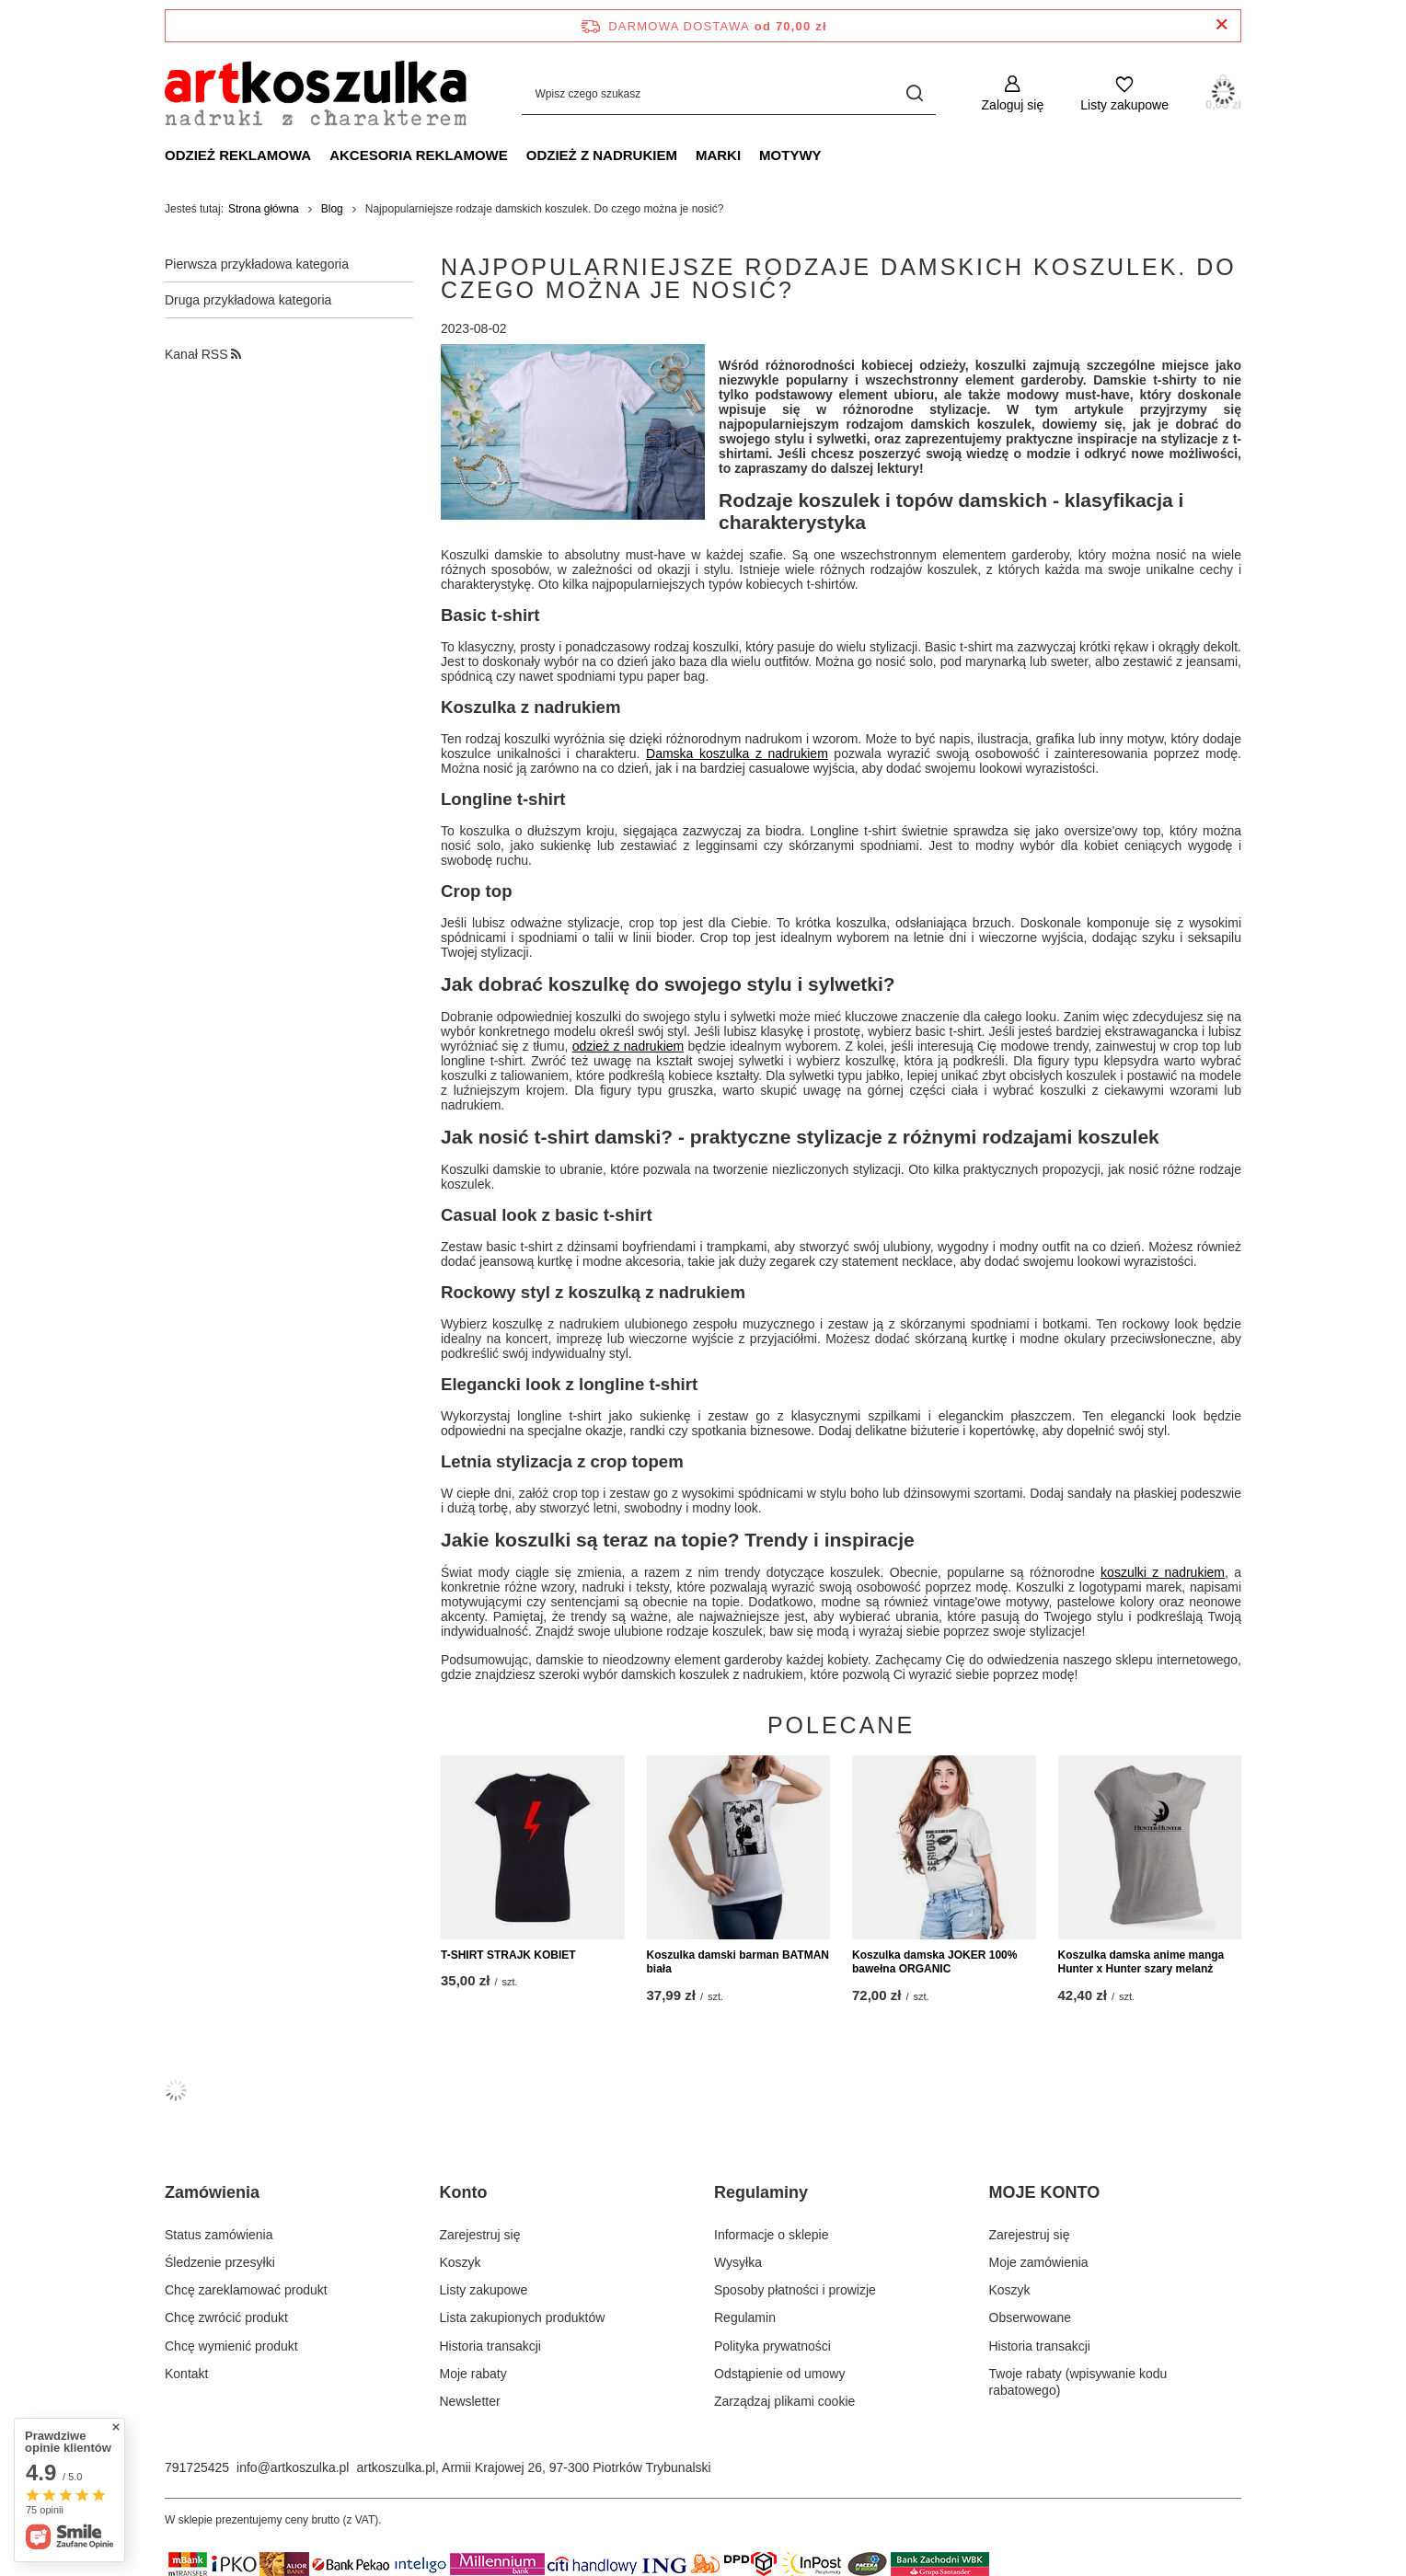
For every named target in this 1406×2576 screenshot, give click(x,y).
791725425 (197, 2467)
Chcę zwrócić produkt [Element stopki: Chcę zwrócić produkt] (226, 2317)
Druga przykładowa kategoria (248, 300)
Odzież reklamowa (238, 155)
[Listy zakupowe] (1124, 93)
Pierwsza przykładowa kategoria (257, 264)
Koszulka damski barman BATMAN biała (738, 1962)
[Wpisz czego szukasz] (729, 93)
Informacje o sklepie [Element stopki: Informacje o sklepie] (771, 2234)
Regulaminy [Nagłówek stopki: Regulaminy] (761, 2192)
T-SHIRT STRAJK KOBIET (508, 1955)
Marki (718, 155)
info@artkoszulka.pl (292, 2467)
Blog (332, 208)
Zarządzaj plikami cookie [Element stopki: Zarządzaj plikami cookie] (784, 2401)
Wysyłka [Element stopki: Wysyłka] (738, 2262)
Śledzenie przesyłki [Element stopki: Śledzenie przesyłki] (220, 2262)
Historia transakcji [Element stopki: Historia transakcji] (490, 2346)
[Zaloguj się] (1013, 93)
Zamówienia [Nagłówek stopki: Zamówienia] (212, 2192)
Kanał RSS (203, 354)
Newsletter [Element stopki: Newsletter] (470, 2401)
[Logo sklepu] (316, 93)
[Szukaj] (915, 93)
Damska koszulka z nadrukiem (737, 753)
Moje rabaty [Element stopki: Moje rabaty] (473, 2373)
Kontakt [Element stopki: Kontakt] (186, 2373)
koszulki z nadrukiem (1163, 1572)
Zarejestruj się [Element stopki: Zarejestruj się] (480, 2234)
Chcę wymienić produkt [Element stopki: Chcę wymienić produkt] (231, 2346)
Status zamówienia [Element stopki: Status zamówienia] (219, 2234)
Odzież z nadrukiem (601, 155)
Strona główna (263, 208)
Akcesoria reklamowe (418, 155)
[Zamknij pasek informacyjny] (1221, 25)
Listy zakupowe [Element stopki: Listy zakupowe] (484, 2290)
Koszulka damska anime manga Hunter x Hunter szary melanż (1141, 1962)
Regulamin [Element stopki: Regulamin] (745, 2317)
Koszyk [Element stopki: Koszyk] (460, 2262)
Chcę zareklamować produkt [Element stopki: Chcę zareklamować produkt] (246, 2290)
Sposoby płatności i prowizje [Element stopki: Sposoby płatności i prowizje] (795, 2290)
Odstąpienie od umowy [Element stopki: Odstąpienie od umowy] (779, 2373)
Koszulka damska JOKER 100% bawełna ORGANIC (934, 1962)
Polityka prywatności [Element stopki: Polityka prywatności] (772, 2346)
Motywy (790, 155)
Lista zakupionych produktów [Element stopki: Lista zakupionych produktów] (522, 2317)
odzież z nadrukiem (628, 1046)
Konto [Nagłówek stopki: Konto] (464, 2192)
